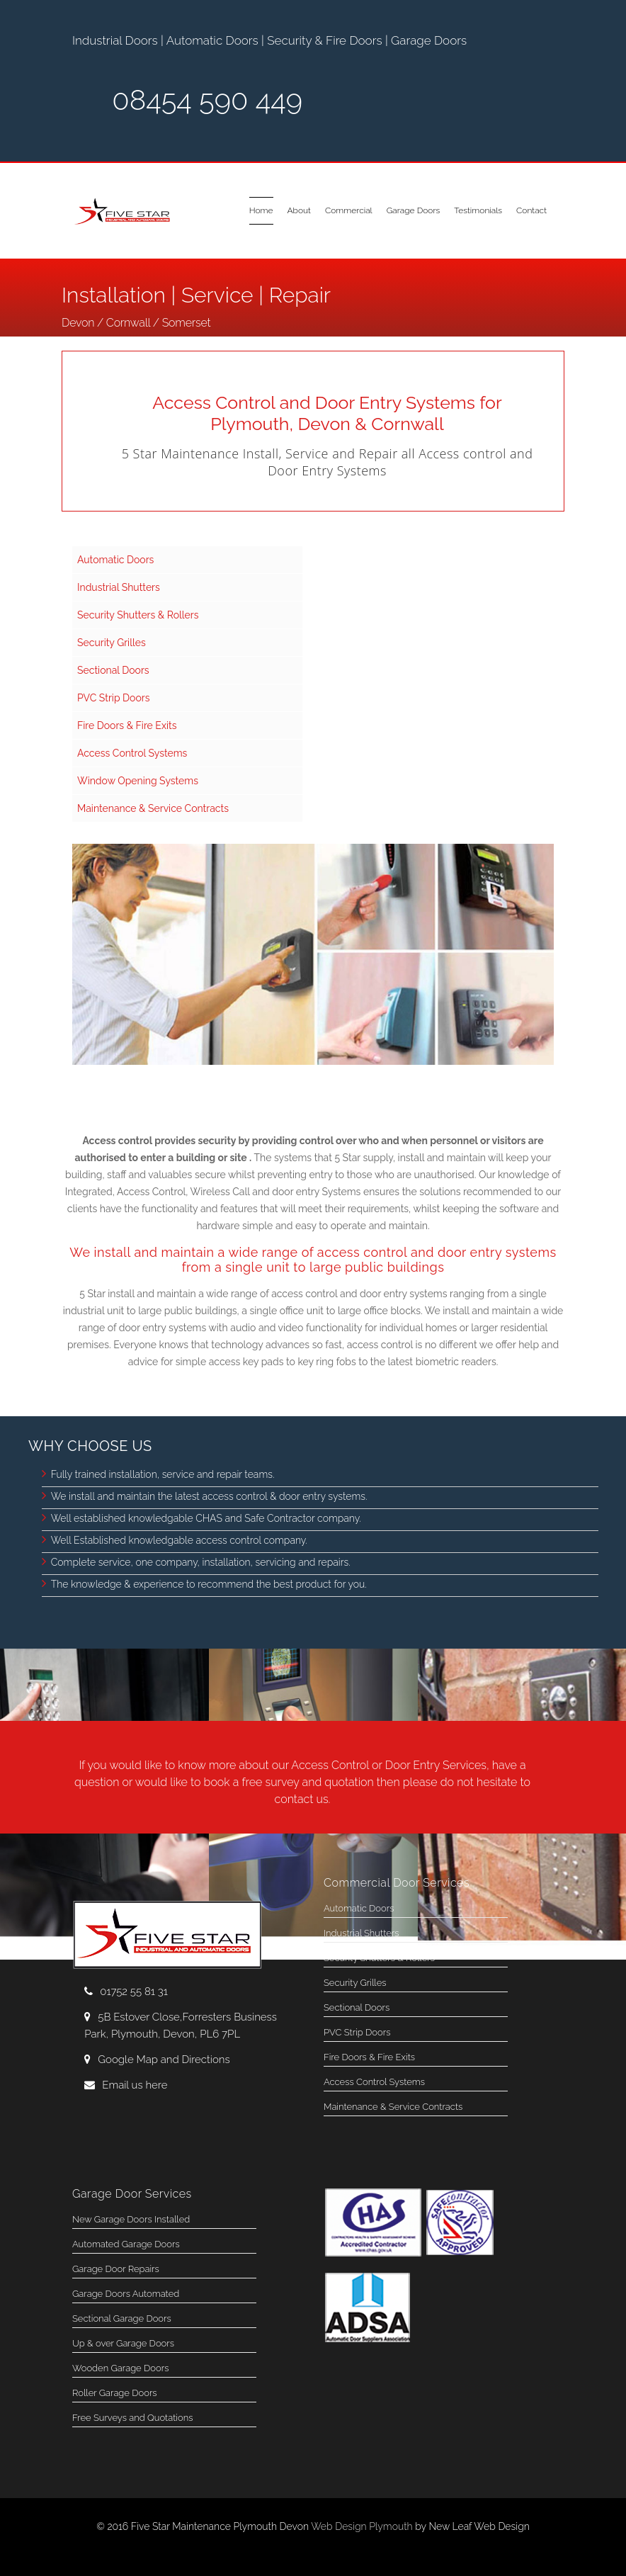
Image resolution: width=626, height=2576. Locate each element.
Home (261, 210)
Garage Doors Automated (125, 2293)
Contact (531, 210)
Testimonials (478, 210)
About (299, 210)
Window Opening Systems (137, 780)
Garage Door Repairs (115, 2269)
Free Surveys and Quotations (132, 2417)
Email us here (125, 2085)
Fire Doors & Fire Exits (126, 725)
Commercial (348, 210)
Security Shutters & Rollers (138, 615)
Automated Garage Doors (126, 2244)
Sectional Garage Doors (121, 2318)
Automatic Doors (115, 559)
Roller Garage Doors (114, 2393)
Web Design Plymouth (362, 2526)
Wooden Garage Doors (120, 2368)
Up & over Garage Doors (123, 2343)
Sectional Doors (113, 670)
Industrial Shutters (118, 587)
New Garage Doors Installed (131, 2219)
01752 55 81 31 (134, 1991)
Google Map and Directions (156, 2059)
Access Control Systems (132, 753)
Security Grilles (111, 642)
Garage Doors (413, 210)
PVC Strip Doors (113, 698)
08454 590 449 (207, 99)
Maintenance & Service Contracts (153, 808)
